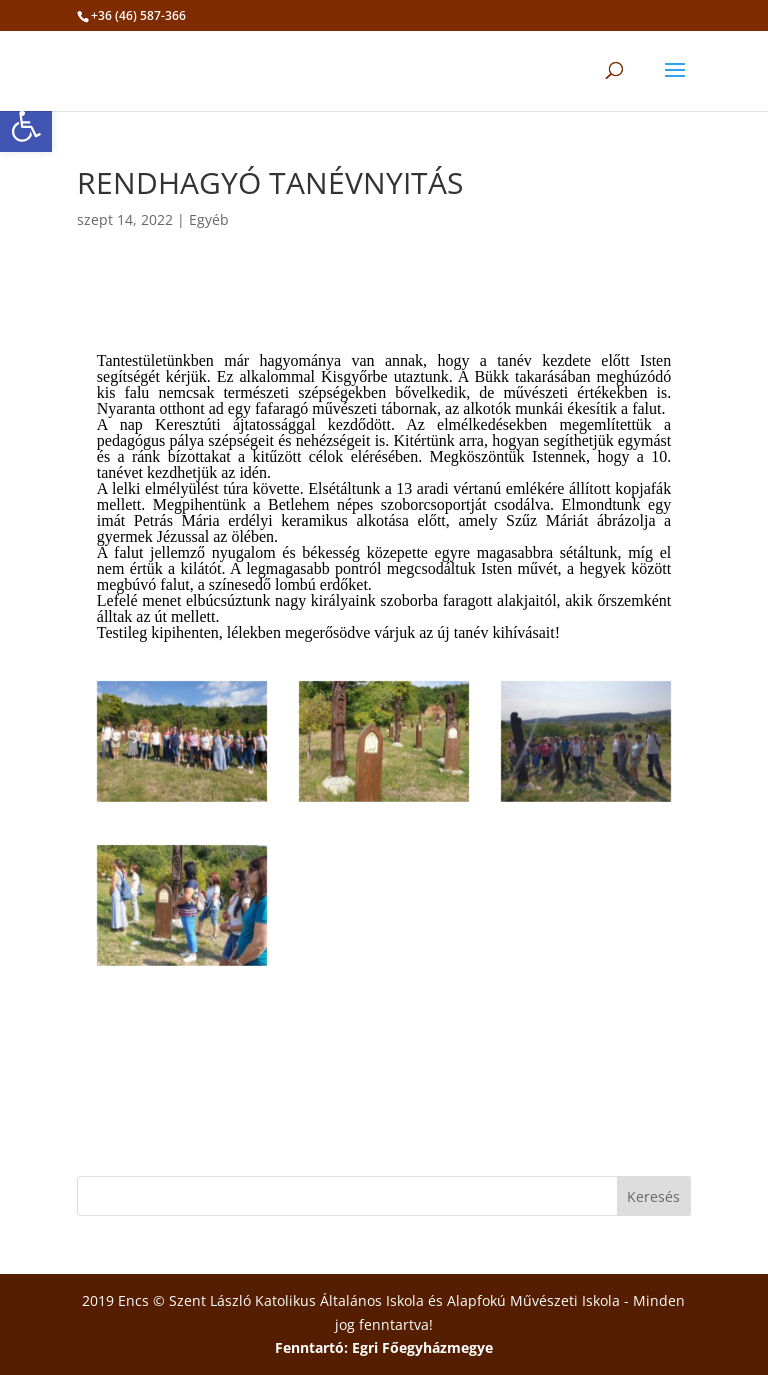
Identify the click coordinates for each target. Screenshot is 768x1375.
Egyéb (209, 219)
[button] (26, 126)
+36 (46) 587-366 (138, 15)
